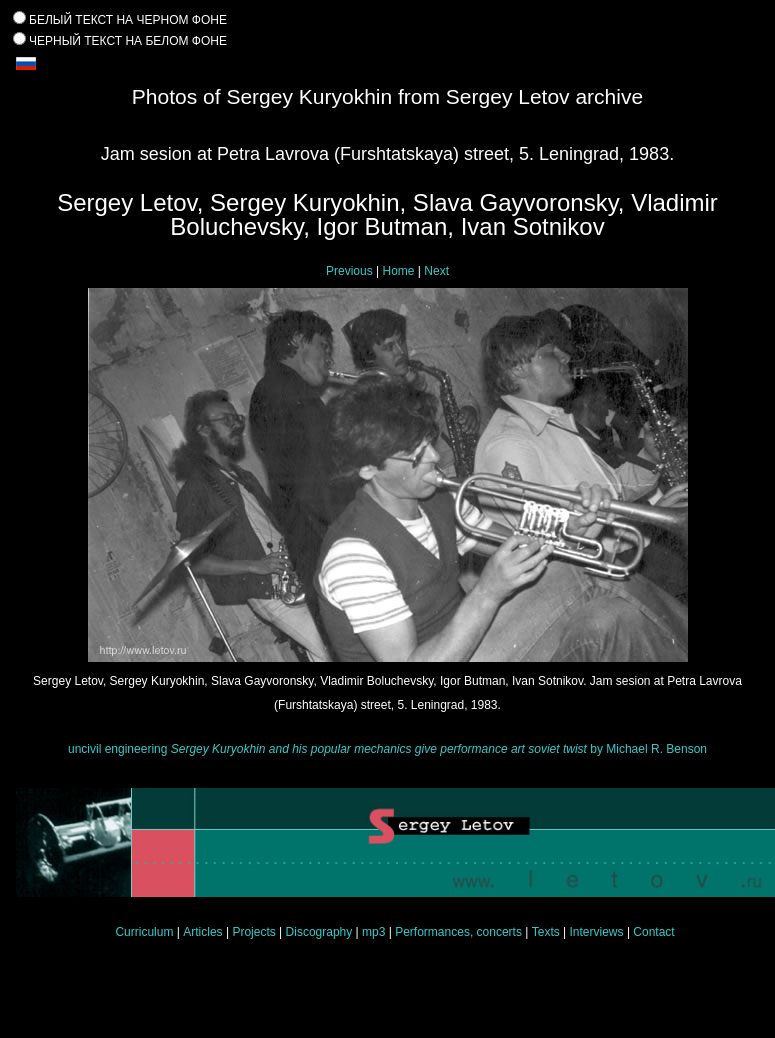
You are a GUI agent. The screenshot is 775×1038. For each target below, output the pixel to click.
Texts (546, 932)
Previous (349, 271)
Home (398, 271)
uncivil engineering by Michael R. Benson (387, 749)
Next (436, 271)
